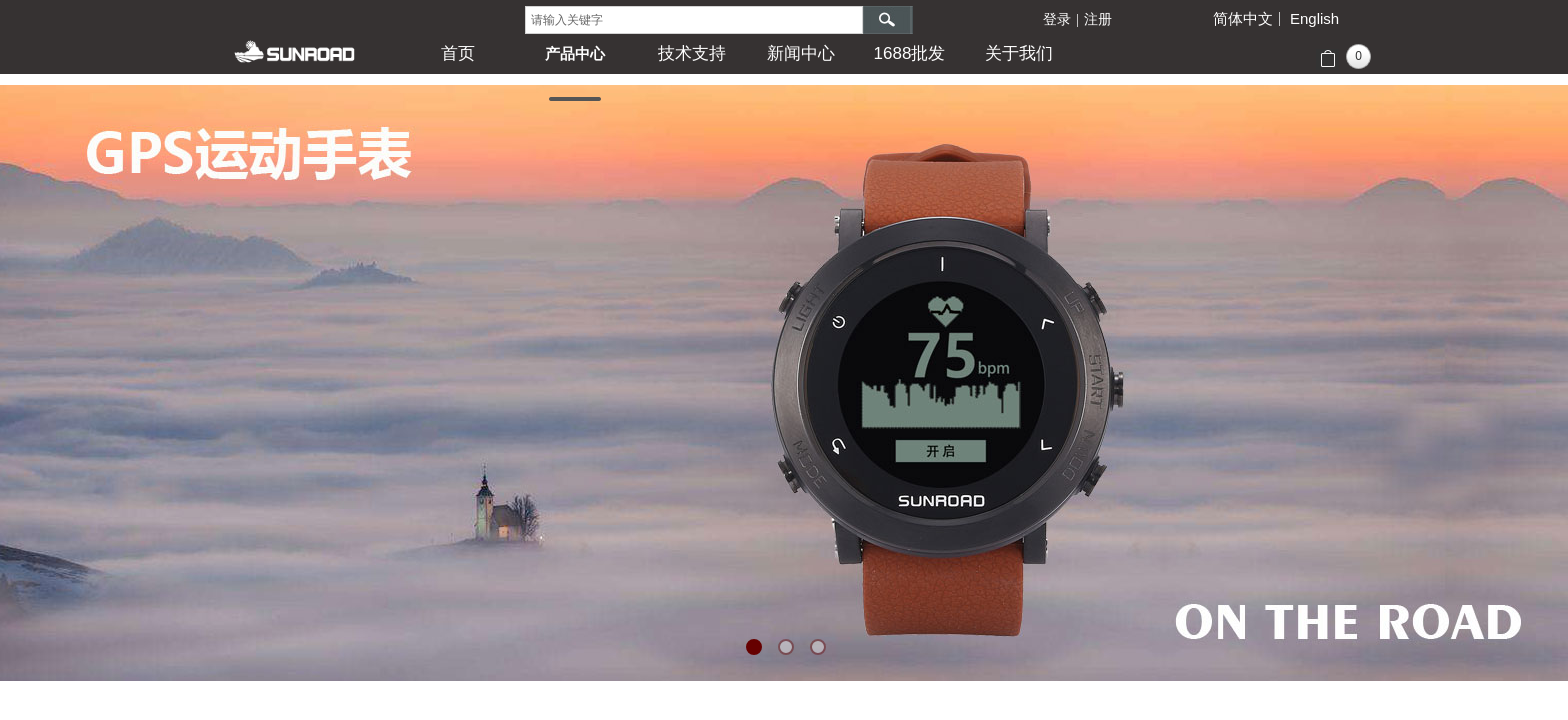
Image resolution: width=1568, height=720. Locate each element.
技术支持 (692, 53)
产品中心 (575, 53)
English (1314, 19)
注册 (1098, 19)
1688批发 (910, 53)
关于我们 (1019, 53)
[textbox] (694, 20)
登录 (1057, 19)
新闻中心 (801, 53)
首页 (458, 53)
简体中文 (1243, 19)
